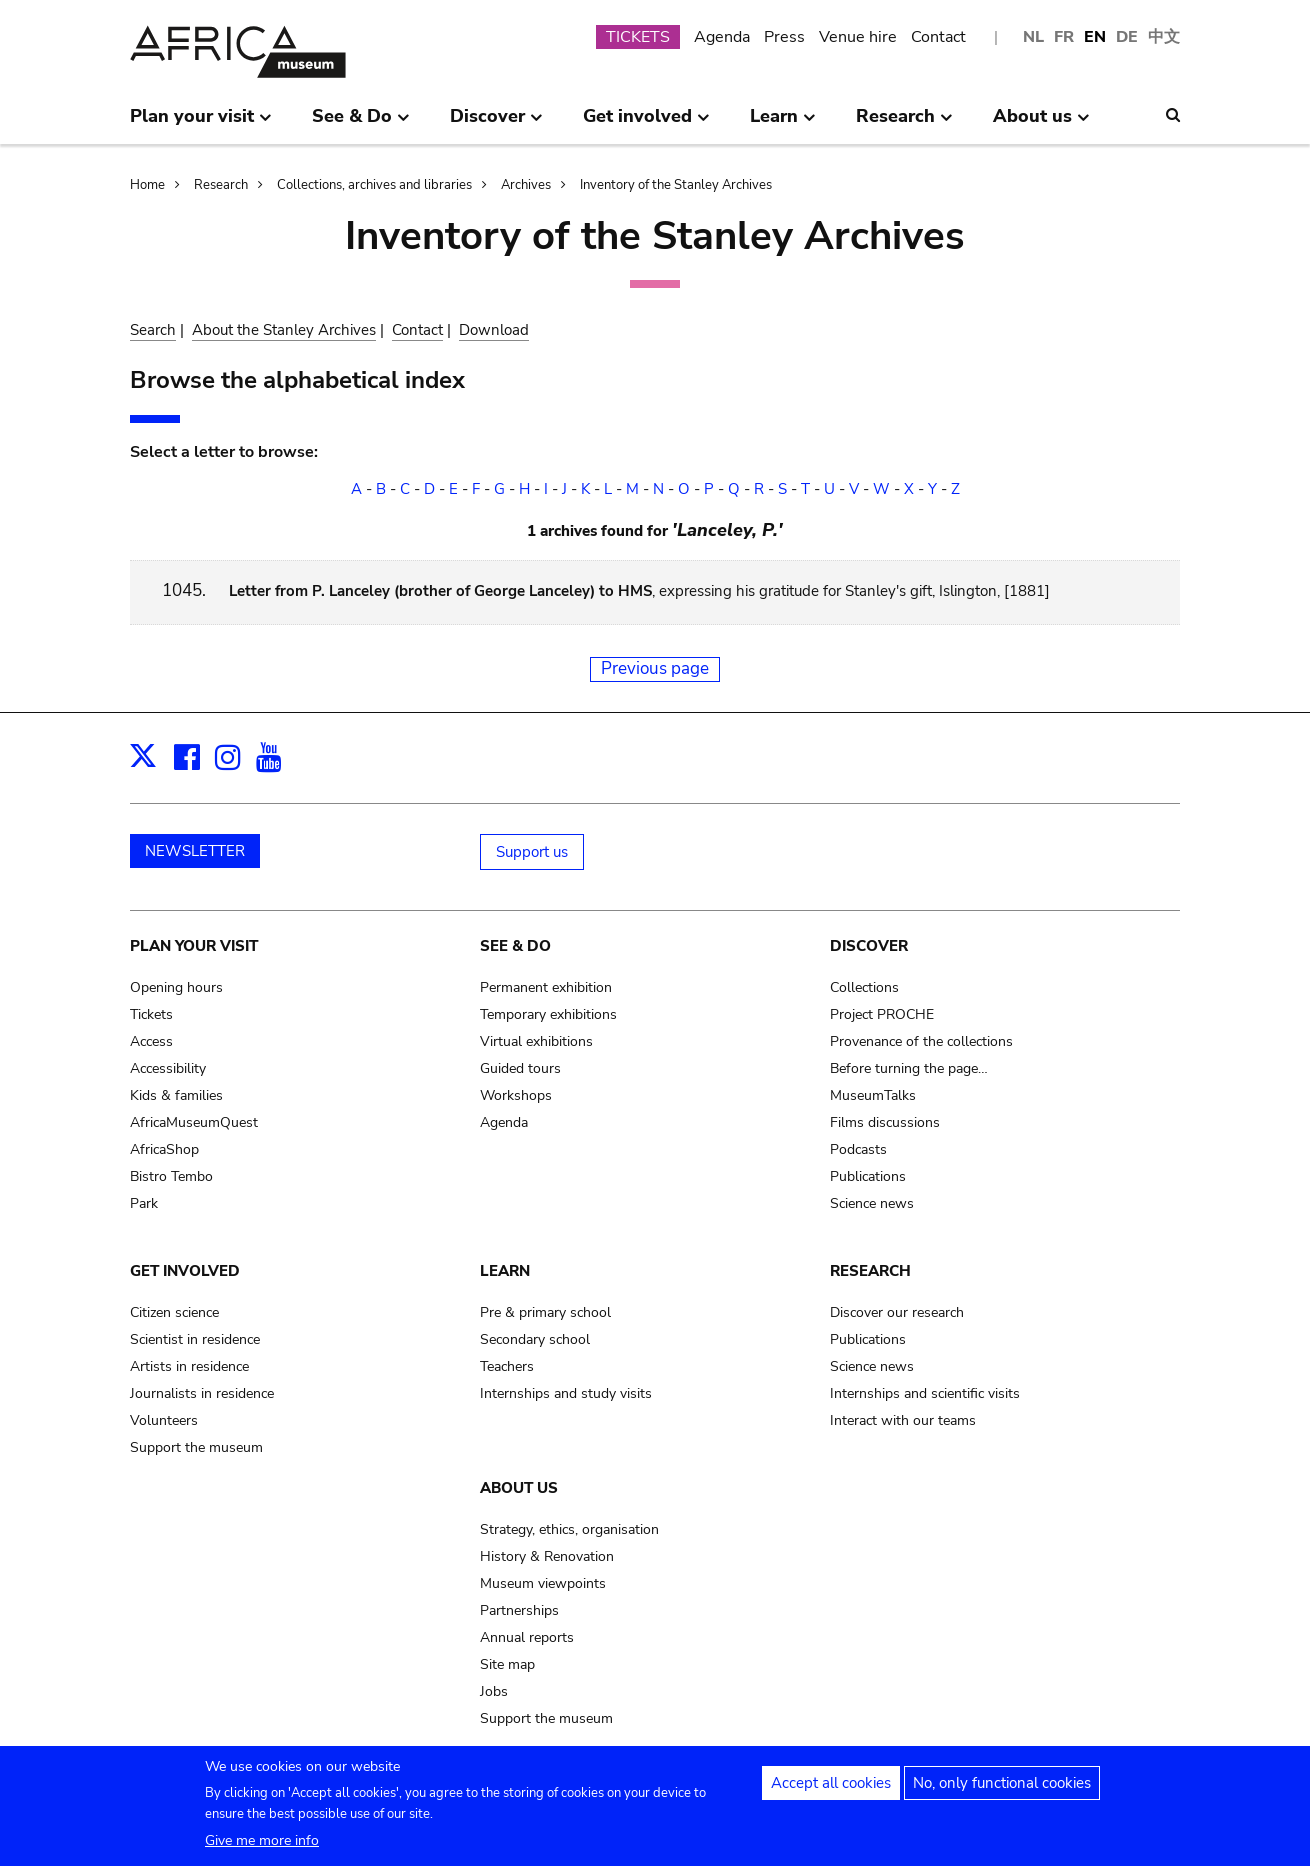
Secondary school (535, 1339)
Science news (872, 1203)
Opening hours (176, 987)
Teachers (507, 1366)
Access (151, 1041)
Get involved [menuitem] (646, 124)
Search (153, 330)
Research (221, 185)
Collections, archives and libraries (374, 185)
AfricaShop (164, 1149)
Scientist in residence (195, 1339)
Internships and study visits (566, 1393)
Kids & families (176, 1095)
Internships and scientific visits (925, 1393)
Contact (938, 37)
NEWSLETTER (195, 851)
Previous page (655, 668)
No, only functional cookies (1002, 1792)
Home (147, 185)
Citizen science (174, 1312)
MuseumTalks (873, 1095)
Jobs (494, 1691)
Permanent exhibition (546, 987)
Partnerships (519, 1610)
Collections (864, 987)
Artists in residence (189, 1366)
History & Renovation (547, 1556)
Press (784, 37)
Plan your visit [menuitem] (201, 124)
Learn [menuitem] (783, 124)
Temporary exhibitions (548, 1014)
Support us (532, 852)
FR (1064, 37)
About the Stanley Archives (284, 330)
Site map (507, 1664)
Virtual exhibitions (536, 1041)
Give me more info (262, 1849)
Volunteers (164, 1420)
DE (1127, 37)
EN (1095, 37)
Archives (526, 185)
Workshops (516, 1095)
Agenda (722, 37)
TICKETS (638, 37)
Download (494, 330)
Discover (869, 946)
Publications (868, 1176)
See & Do (515, 946)
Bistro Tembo (171, 1176)
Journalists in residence (202, 1393)
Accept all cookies (831, 1792)
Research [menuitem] (904, 124)
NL (1033, 37)
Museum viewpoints (543, 1583)
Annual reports (527, 1637)
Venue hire (858, 37)
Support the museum (196, 1447)
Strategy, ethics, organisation (569, 1529)
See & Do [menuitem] (361, 124)
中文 (1164, 37)
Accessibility (168, 1068)
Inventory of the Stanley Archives (676, 185)
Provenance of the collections (921, 1041)
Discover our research (897, 1312)
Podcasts (858, 1149)
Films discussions (885, 1122)
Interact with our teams (903, 1420)
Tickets (151, 1014)
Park (144, 1203)
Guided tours (520, 1068)
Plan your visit (194, 946)
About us (519, 1488)
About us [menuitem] (1041, 124)
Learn (505, 1271)
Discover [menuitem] (496, 124)
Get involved (185, 1271)
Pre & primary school (545, 1312)
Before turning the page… (909, 1068)
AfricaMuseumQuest (194, 1122)
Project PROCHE (882, 1014)
